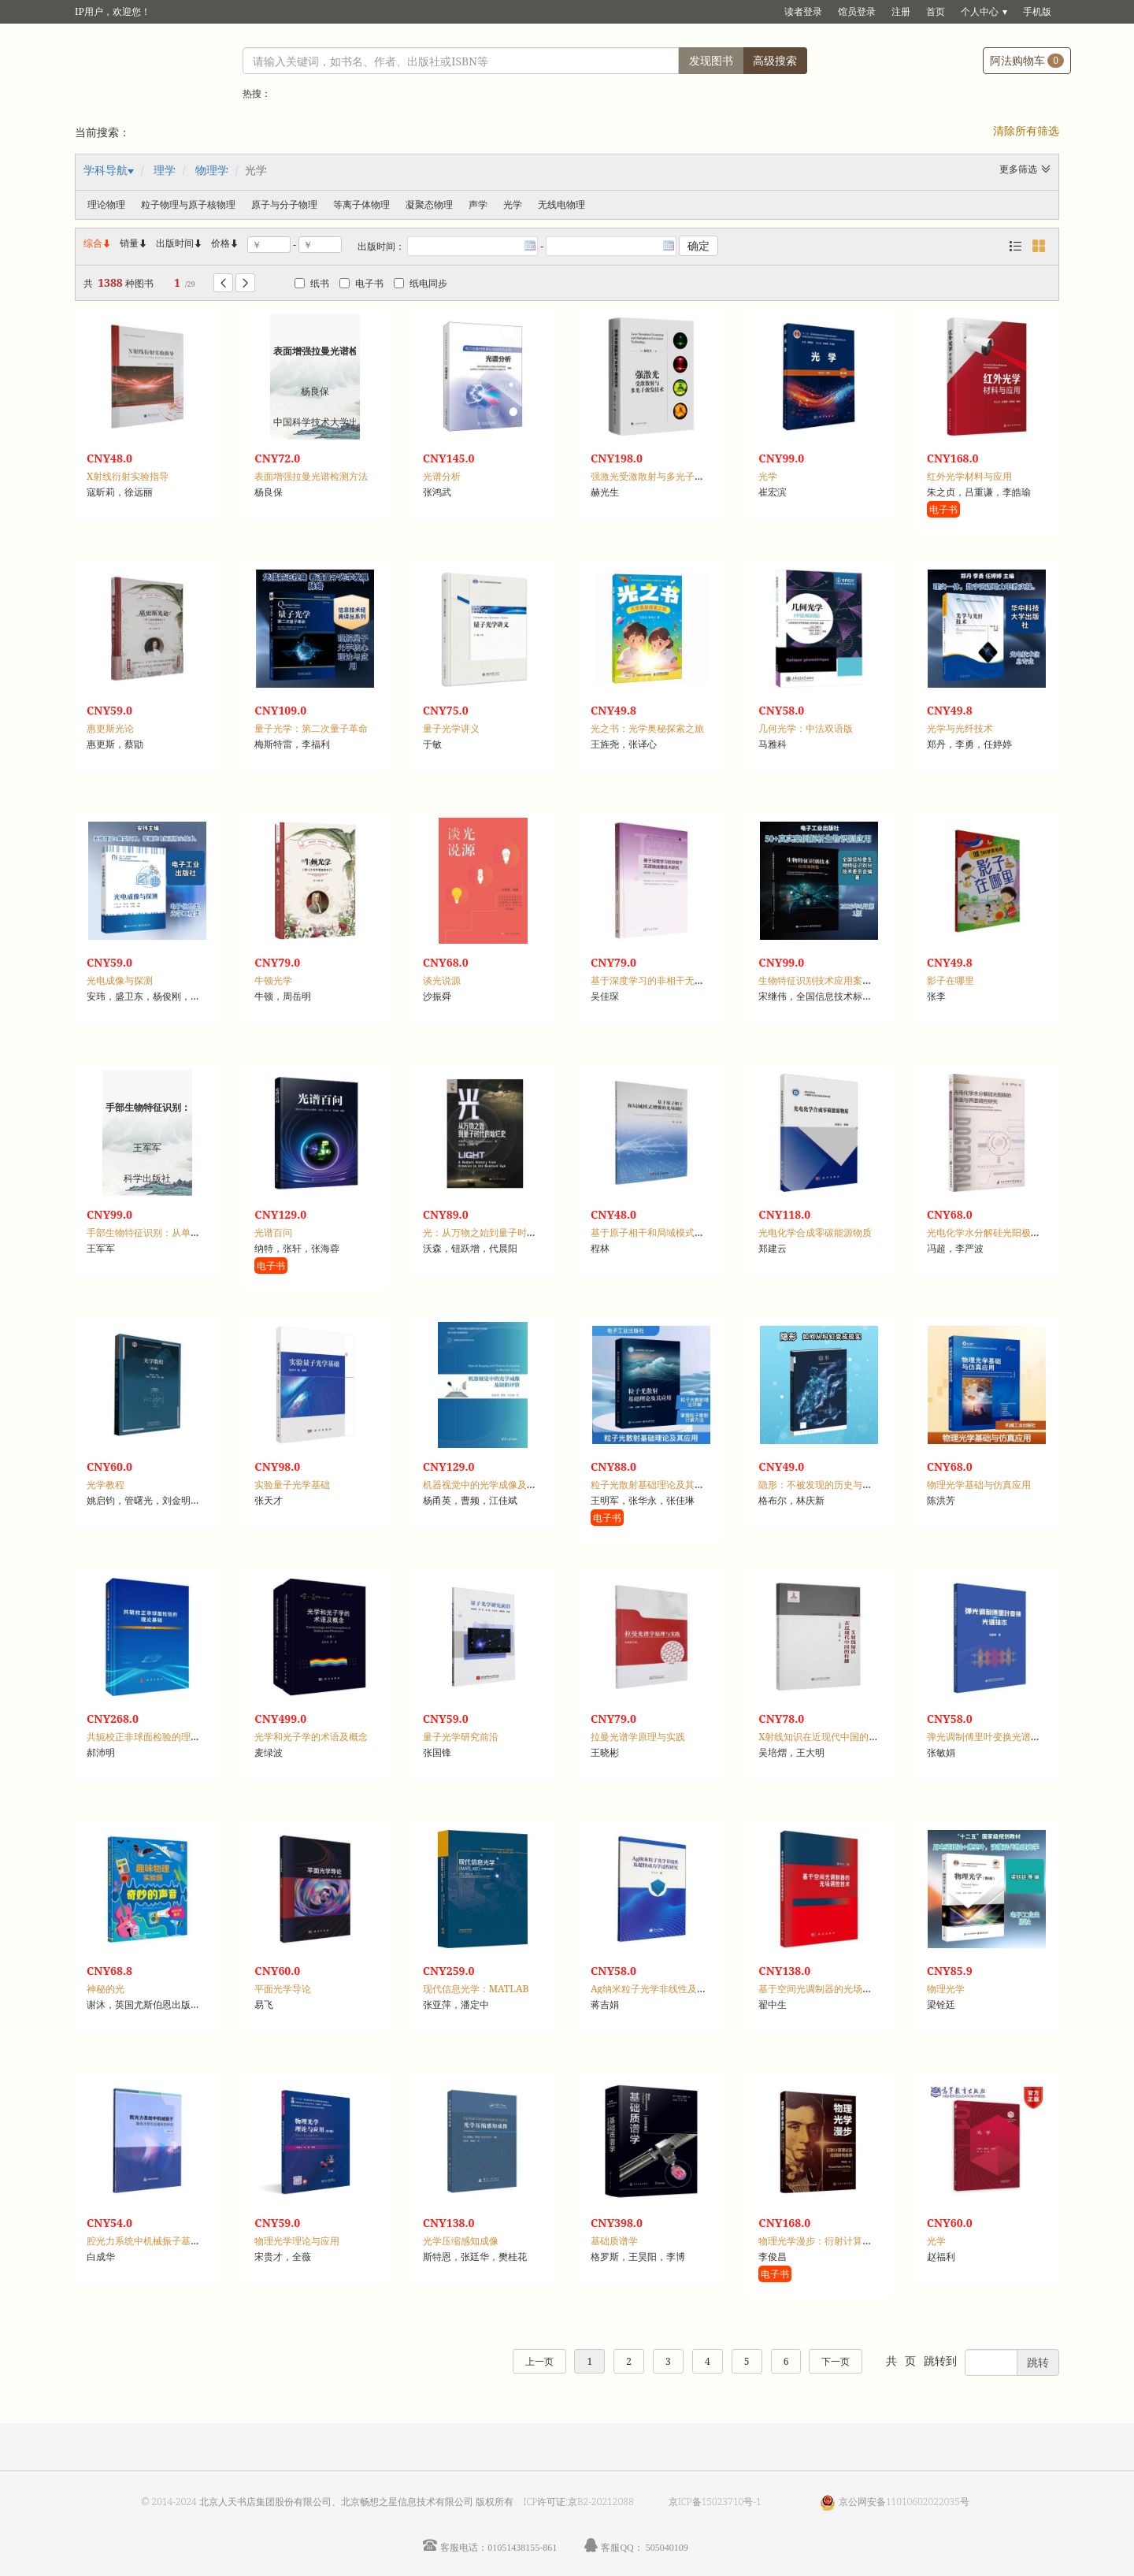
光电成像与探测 (120, 980)
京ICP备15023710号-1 (715, 2501)
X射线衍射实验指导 (128, 476)
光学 (512, 204)
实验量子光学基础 (292, 1484)
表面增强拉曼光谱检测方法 (311, 476)
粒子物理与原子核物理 (188, 204)
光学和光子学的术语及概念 (311, 1736)
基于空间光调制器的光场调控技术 (829, 1988)
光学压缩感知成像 (460, 2241)
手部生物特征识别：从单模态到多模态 (167, 1232)
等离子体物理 (361, 204)
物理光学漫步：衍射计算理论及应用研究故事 (852, 2241)
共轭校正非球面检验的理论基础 (153, 1736)
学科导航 (105, 169)
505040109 (667, 2547)
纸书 (312, 283)
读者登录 (803, 11)
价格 (220, 243)
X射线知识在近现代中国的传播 (823, 1736)
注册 (900, 11)
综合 (97, 243)
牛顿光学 (273, 980)
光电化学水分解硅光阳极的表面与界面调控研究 (1026, 1232)
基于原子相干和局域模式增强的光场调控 (676, 1232)
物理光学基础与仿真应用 (979, 1484)
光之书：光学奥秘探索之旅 (647, 728)
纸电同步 (420, 283)
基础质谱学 (614, 2241)
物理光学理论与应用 (296, 2241)
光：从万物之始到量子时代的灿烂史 (498, 1232)
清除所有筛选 (1026, 130)
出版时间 (179, 243)
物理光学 (946, 1988)
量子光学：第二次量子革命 (311, 728)
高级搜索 (775, 60)
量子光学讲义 (451, 728)
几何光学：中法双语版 (805, 728)
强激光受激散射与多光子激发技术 (661, 476)
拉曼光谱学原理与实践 (638, 1736)
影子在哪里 (950, 980)
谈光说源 (442, 980)
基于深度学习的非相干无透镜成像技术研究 (680, 980)
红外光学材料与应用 (969, 476)
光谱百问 (273, 1232)
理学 (165, 169)
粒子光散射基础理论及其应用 (652, 1484)
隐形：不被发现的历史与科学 (819, 1484)
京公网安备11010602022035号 (904, 2501)
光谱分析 (442, 476)
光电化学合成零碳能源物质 (815, 1232)
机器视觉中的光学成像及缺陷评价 (494, 1484)
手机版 (1037, 11)
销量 (134, 243)
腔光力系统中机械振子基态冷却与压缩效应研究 (186, 2241)
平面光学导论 (282, 1988)
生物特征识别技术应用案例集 (819, 980)
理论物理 (106, 204)
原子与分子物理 (284, 204)
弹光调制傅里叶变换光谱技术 (988, 1736)
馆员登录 (857, 11)
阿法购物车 (1027, 60)
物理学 (211, 169)
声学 (478, 204)
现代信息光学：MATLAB (476, 1988)
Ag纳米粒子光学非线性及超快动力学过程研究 (686, 1988)
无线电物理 (561, 204)
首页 (935, 11)
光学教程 (105, 1484)
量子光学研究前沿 (460, 1736)
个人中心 (980, 11)
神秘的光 (105, 1988)
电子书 (361, 283)
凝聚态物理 (429, 204)
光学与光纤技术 (960, 728)
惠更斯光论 (110, 728)
